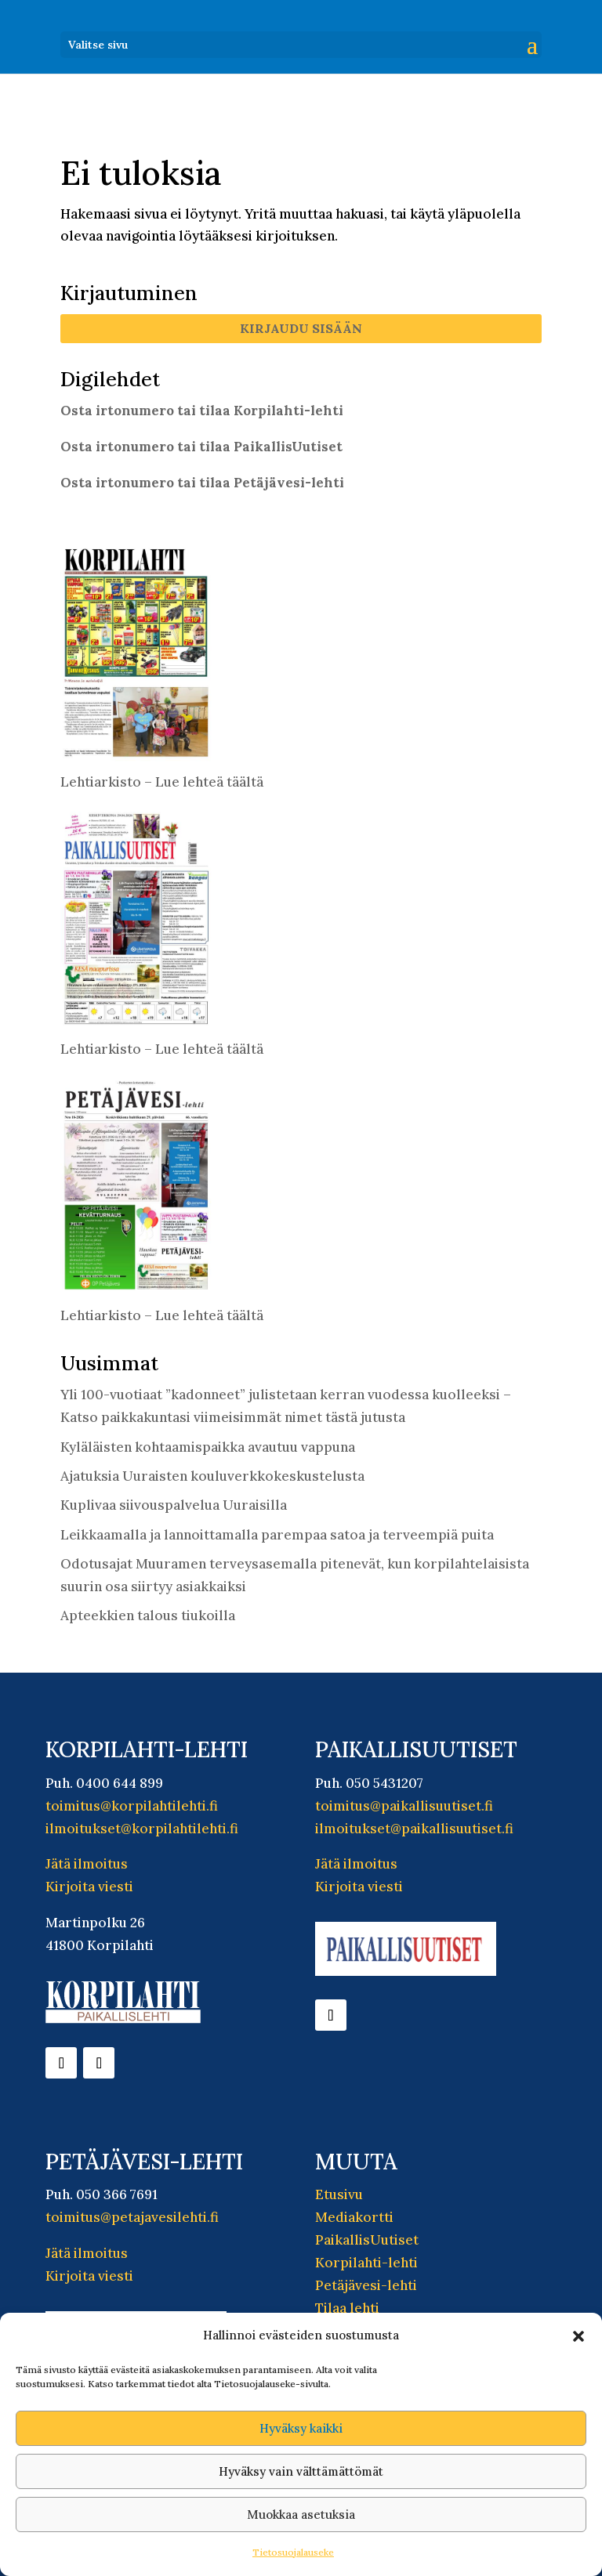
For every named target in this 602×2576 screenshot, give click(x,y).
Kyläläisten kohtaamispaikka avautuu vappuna (207, 1447)
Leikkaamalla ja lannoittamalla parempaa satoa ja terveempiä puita (277, 1534)
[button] (578, 2336)
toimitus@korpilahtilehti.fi (131, 1805)
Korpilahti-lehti (366, 2262)
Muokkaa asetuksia (301, 2514)
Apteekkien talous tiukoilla (147, 1615)
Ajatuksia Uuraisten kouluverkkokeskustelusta (212, 1476)
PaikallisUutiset (367, 2240)
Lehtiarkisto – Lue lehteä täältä (161, 782)
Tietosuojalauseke (293, 2552)
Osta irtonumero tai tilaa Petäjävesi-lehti (202, 482)
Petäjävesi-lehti (366, 2285)
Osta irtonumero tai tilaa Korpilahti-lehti (201, 410)
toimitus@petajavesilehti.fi (132, 2217)
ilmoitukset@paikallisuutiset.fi (414, 1828)
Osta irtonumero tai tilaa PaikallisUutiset (201, 446)
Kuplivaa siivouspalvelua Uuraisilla (173, 1505)
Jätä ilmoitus (86, 1863)
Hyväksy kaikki (301, 2428)
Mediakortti (354, 2217)
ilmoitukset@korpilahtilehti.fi (141, 1828)
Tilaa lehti (347, 2308)
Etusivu (339, 2194)
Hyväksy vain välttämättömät (301, 2471)
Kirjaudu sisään (301, 328)
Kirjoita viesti (89, 1886)
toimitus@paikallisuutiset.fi (404, 1805)
